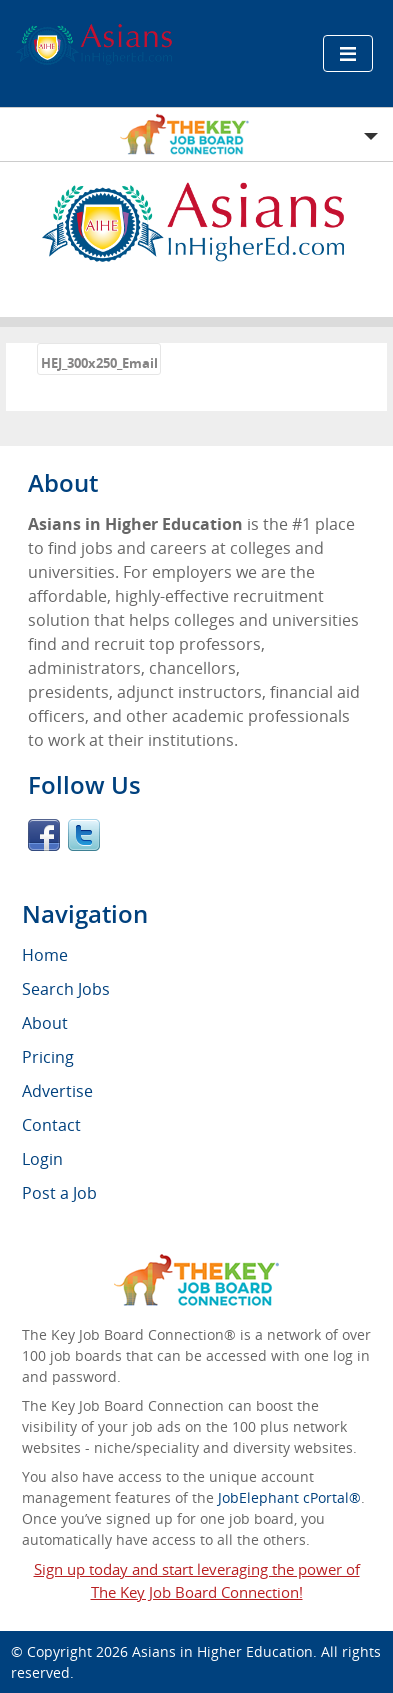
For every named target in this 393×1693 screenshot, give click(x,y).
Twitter (84, 835)
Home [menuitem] (45, 955)
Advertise (57, 1091)
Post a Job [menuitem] (59, 1193)
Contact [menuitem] (51, 1125)
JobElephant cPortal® (289, 1497)
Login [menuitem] (42, 1159)
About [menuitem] (45, 1023)
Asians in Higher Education (222, 1651)
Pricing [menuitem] (48, 1057)
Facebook (44, 835)
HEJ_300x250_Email (99, 363)
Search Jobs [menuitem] (66, 989)
